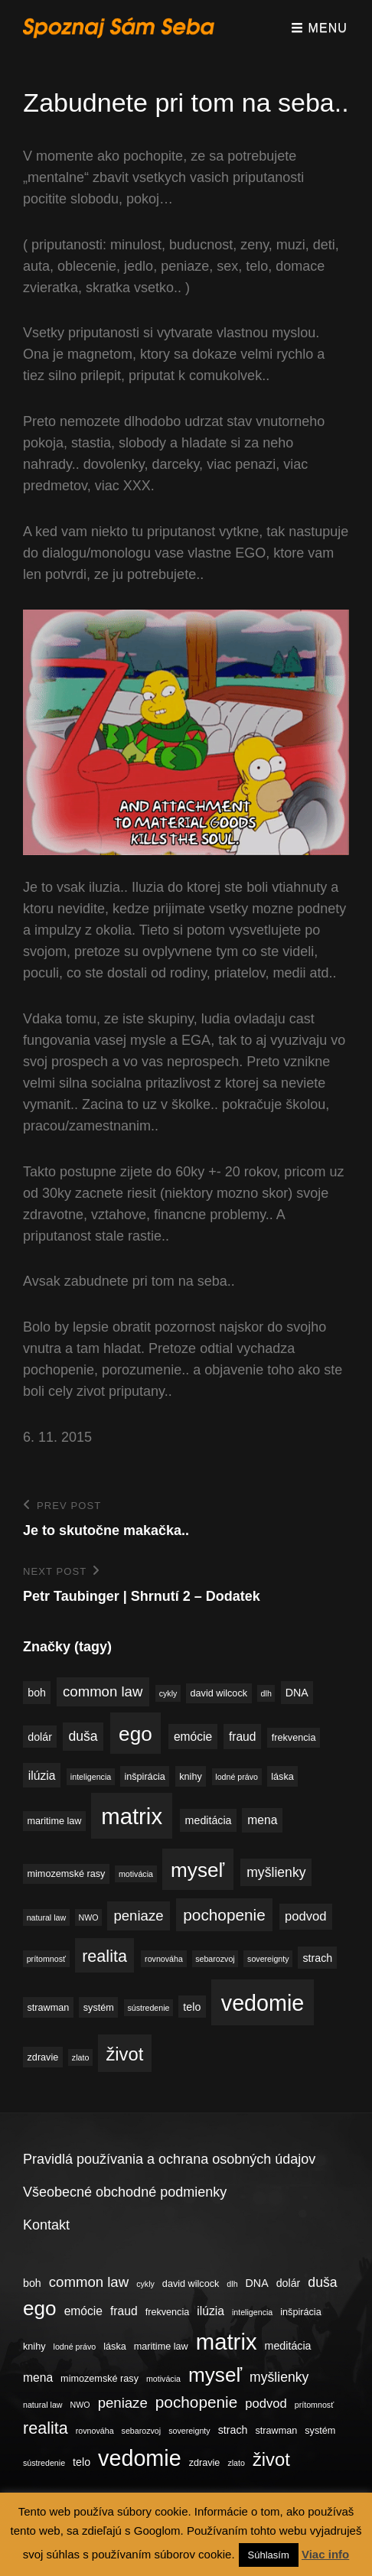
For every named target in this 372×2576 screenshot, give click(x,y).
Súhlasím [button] (268, 2555)
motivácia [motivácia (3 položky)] (136, 1873)
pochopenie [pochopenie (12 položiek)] (224, 1915)
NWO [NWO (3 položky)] (89, 1917)
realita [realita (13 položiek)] (104, 1956)
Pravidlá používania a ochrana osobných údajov (169, 2159)
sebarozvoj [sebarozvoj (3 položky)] (215, 1958)
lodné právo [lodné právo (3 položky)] (236, 1776)
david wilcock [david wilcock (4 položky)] (219, 1693)
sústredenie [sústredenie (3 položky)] (148, 2007)
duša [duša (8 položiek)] (82, 1736)
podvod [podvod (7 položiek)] (306, 1916)
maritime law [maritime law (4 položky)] (55, 1821)
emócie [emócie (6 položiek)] (193, 1736)
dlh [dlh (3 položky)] (266, 1693)
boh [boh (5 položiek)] (37, 1692)
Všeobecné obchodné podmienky (125, 2192)
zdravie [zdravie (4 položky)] (43, 2057)
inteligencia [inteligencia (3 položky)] (90, 1776)
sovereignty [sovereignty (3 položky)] (268, 1958)
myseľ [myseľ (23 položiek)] (197, 1870)
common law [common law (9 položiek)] (102, 1691)
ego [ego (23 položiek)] (135, 1733)
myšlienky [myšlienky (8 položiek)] (275, 1872)
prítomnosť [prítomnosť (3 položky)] (46, 1958)
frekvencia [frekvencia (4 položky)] (294, 1737)
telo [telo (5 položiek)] (192, 2007)
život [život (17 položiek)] (124, 2054)
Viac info (325, 2554)
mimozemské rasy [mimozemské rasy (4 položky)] (67, 1874)
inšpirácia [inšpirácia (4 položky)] (144, 1776)
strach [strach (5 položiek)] (317, 1958)
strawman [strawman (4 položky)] (49, 2007)
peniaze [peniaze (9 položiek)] (138, 1916)
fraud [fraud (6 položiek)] (242, 1736)
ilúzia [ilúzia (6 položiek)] (42, 1775)
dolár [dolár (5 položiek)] (40, 1737)
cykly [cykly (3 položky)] (168, 1693)
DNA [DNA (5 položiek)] (297, 1692)
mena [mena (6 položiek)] (262, 1819)
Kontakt (46, 2225)
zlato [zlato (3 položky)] (81, 2057)
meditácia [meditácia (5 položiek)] (208, 1820)
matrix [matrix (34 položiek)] (131, 1816)
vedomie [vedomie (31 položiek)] (263, 2003)
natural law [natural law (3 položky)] (47, 1917)
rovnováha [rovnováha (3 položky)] (164, 1958)
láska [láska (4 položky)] (282, 1776)
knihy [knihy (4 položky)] (190, 1776)
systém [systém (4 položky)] (98, 2007)
